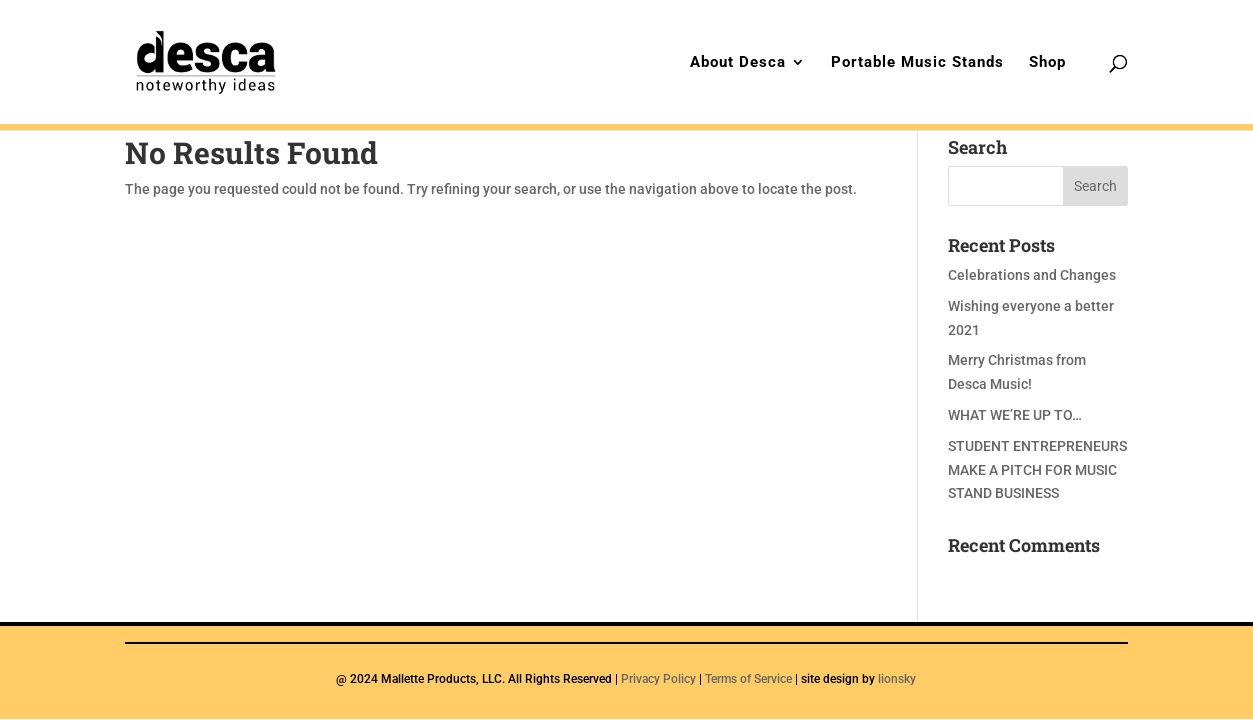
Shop (1047, 63)
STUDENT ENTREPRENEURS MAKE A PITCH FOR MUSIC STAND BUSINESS (1037, 470)
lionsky (897, 679)
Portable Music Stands (917, 63)
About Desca (738, 63)
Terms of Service (748, 679)
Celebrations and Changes (1032, 275)
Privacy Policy (658, 679)
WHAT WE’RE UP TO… (1015, 415)
